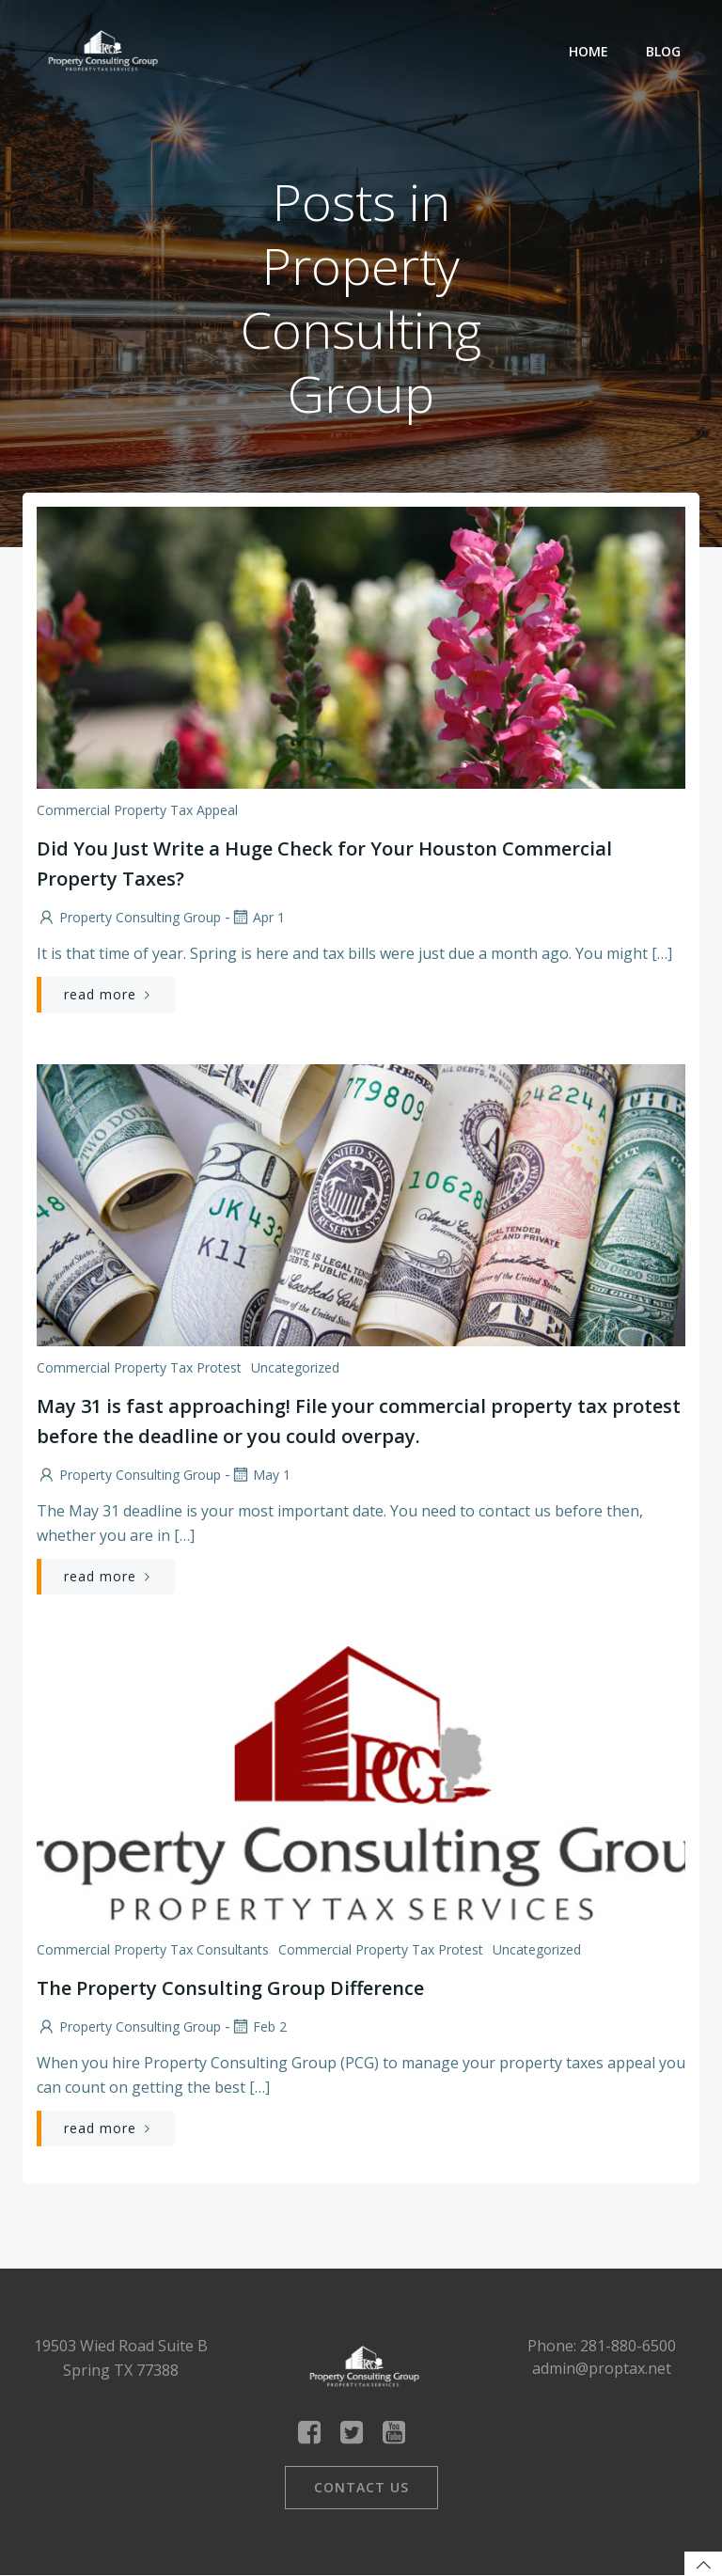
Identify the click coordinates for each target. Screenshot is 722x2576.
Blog (663, 51)
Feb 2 (258, 2026)
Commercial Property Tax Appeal (137, 810)
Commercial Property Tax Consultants (153, 1949)
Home (588, 51)
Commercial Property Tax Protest (139, 1367)
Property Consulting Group (129, 917)
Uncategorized (295, 1367)
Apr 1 (257, 917)
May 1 (260, 1475)
